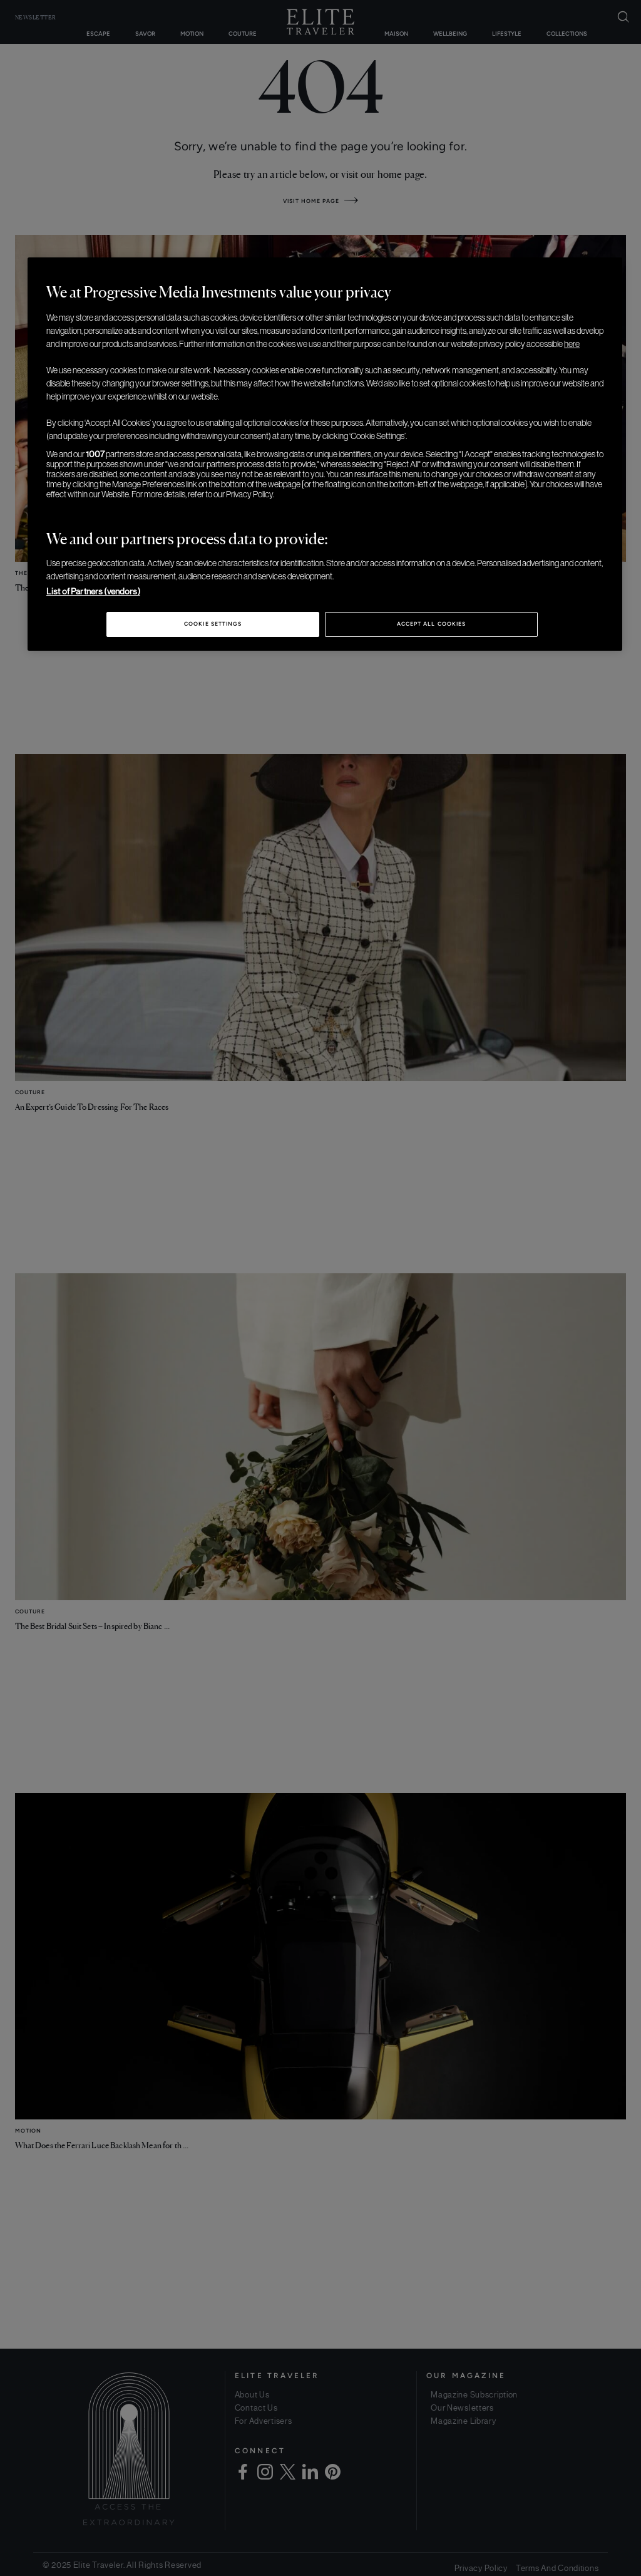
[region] (325, 454)
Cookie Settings (213, 624)
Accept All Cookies (431, 624)
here (572, 344)
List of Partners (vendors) (93, 591)
